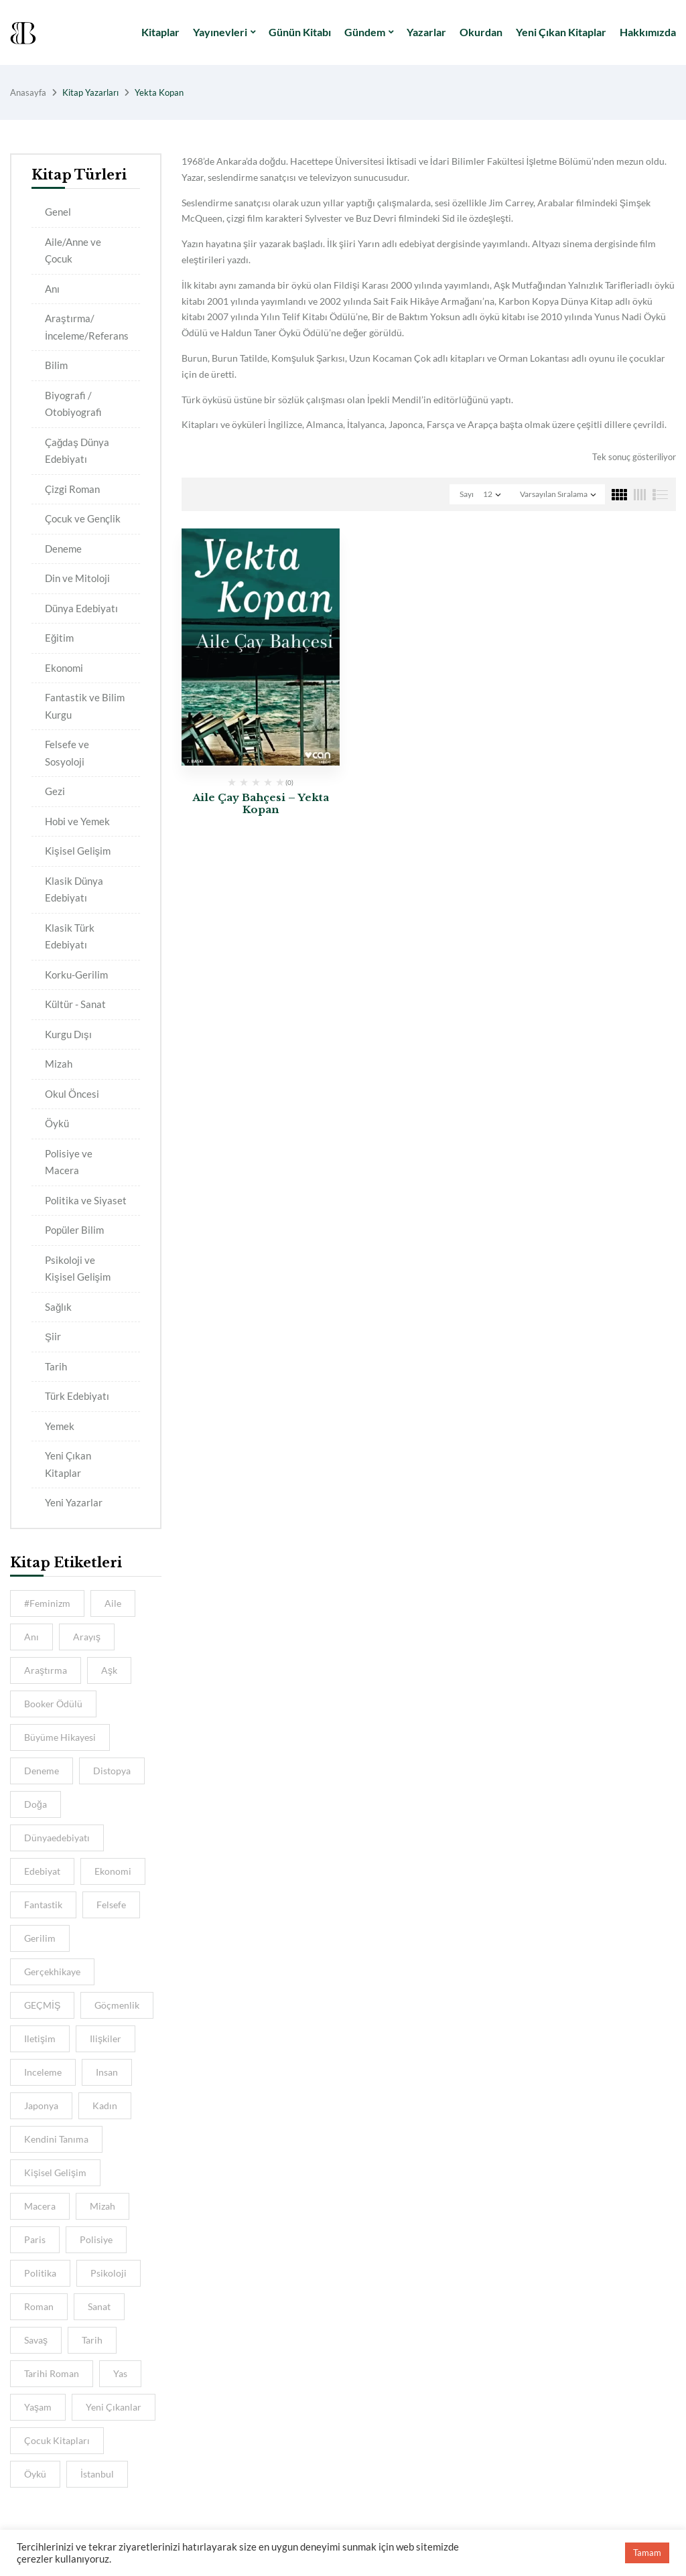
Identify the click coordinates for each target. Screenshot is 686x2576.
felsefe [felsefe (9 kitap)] (111, 1904)
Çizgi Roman (72, 489)
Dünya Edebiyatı (81, 608)
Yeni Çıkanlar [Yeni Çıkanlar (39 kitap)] (113, 2407)
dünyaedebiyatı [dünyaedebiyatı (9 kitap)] (57, 1837)
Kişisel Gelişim (78, 851)
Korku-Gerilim (76, 975)
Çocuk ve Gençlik (83, 518)
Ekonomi (64, 668)
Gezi (55, 791)
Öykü (57, 1123)
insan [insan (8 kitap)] (107, 2072)
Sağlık (58, 1307)
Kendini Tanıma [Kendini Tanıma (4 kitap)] (56, 2139)
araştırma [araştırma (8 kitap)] (45, 1670)
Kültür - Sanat (75, 1004)
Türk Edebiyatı (77, 1396)
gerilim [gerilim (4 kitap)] (40, 1938)
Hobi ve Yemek (77, 821)
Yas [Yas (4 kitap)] (120, 2373)
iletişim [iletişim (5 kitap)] (40, 2038)
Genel (58, 212)
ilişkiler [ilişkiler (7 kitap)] (105, 2038)
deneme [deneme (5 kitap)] (41, 1770)
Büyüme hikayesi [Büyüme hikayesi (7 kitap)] (60, 1737)
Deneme (63, 549)
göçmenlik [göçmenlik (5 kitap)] (116, 2005)
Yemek (59, 1426)
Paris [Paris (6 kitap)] (35, 2239)
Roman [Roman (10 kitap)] (39, 2306)
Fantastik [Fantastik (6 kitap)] (43, 1904)
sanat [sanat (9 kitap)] (99, 2306)
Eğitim (59, 638)
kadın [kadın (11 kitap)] (104, 2105)
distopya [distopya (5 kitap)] (112, 1770)
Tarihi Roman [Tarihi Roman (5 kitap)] (51, 2373)
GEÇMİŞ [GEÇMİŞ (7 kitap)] (42, 2005)
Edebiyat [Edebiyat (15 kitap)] (42, 1871)
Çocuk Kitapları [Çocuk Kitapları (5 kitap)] (57, 2440)
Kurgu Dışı (68, 1034)
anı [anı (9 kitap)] (31, 1636)
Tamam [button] (647, 2552)
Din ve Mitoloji (77, 578)
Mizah (58, 1064)
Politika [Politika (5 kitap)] (40, 2273)
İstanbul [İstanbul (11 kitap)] (97, 2474)
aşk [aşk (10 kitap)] (109, 1670)
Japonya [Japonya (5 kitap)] (41, 2105)
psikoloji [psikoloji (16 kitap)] (108, 2273)
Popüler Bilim (74, 1230)
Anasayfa (28, 92)
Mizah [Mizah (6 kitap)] (102, 2206)
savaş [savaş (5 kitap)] (36, 2340)
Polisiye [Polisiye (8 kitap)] (96, 2239)
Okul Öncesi (72, 1094)
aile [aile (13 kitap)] (113, 1603)
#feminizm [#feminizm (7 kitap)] (47, 1603)
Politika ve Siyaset (86, 1200)
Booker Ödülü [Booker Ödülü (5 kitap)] (53, 1703)
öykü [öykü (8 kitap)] (35, 2474)
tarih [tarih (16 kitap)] (92, 2340)
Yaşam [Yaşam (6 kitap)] (38, 2407)
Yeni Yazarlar (73, 1502)
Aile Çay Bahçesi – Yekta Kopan (260, 803)
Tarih (56, 1366)
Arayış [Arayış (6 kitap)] (86, 1636)
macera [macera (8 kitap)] (40, 2206)
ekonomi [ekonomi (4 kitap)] (112, 1871)
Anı (52, 289)
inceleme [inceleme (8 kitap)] (43, 2072)
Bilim (56, 365)
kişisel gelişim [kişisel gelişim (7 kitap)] (55, 2172)
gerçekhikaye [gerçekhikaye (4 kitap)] (52, 1971)
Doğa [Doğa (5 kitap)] (35, 1804)
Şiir (53, 1336)
